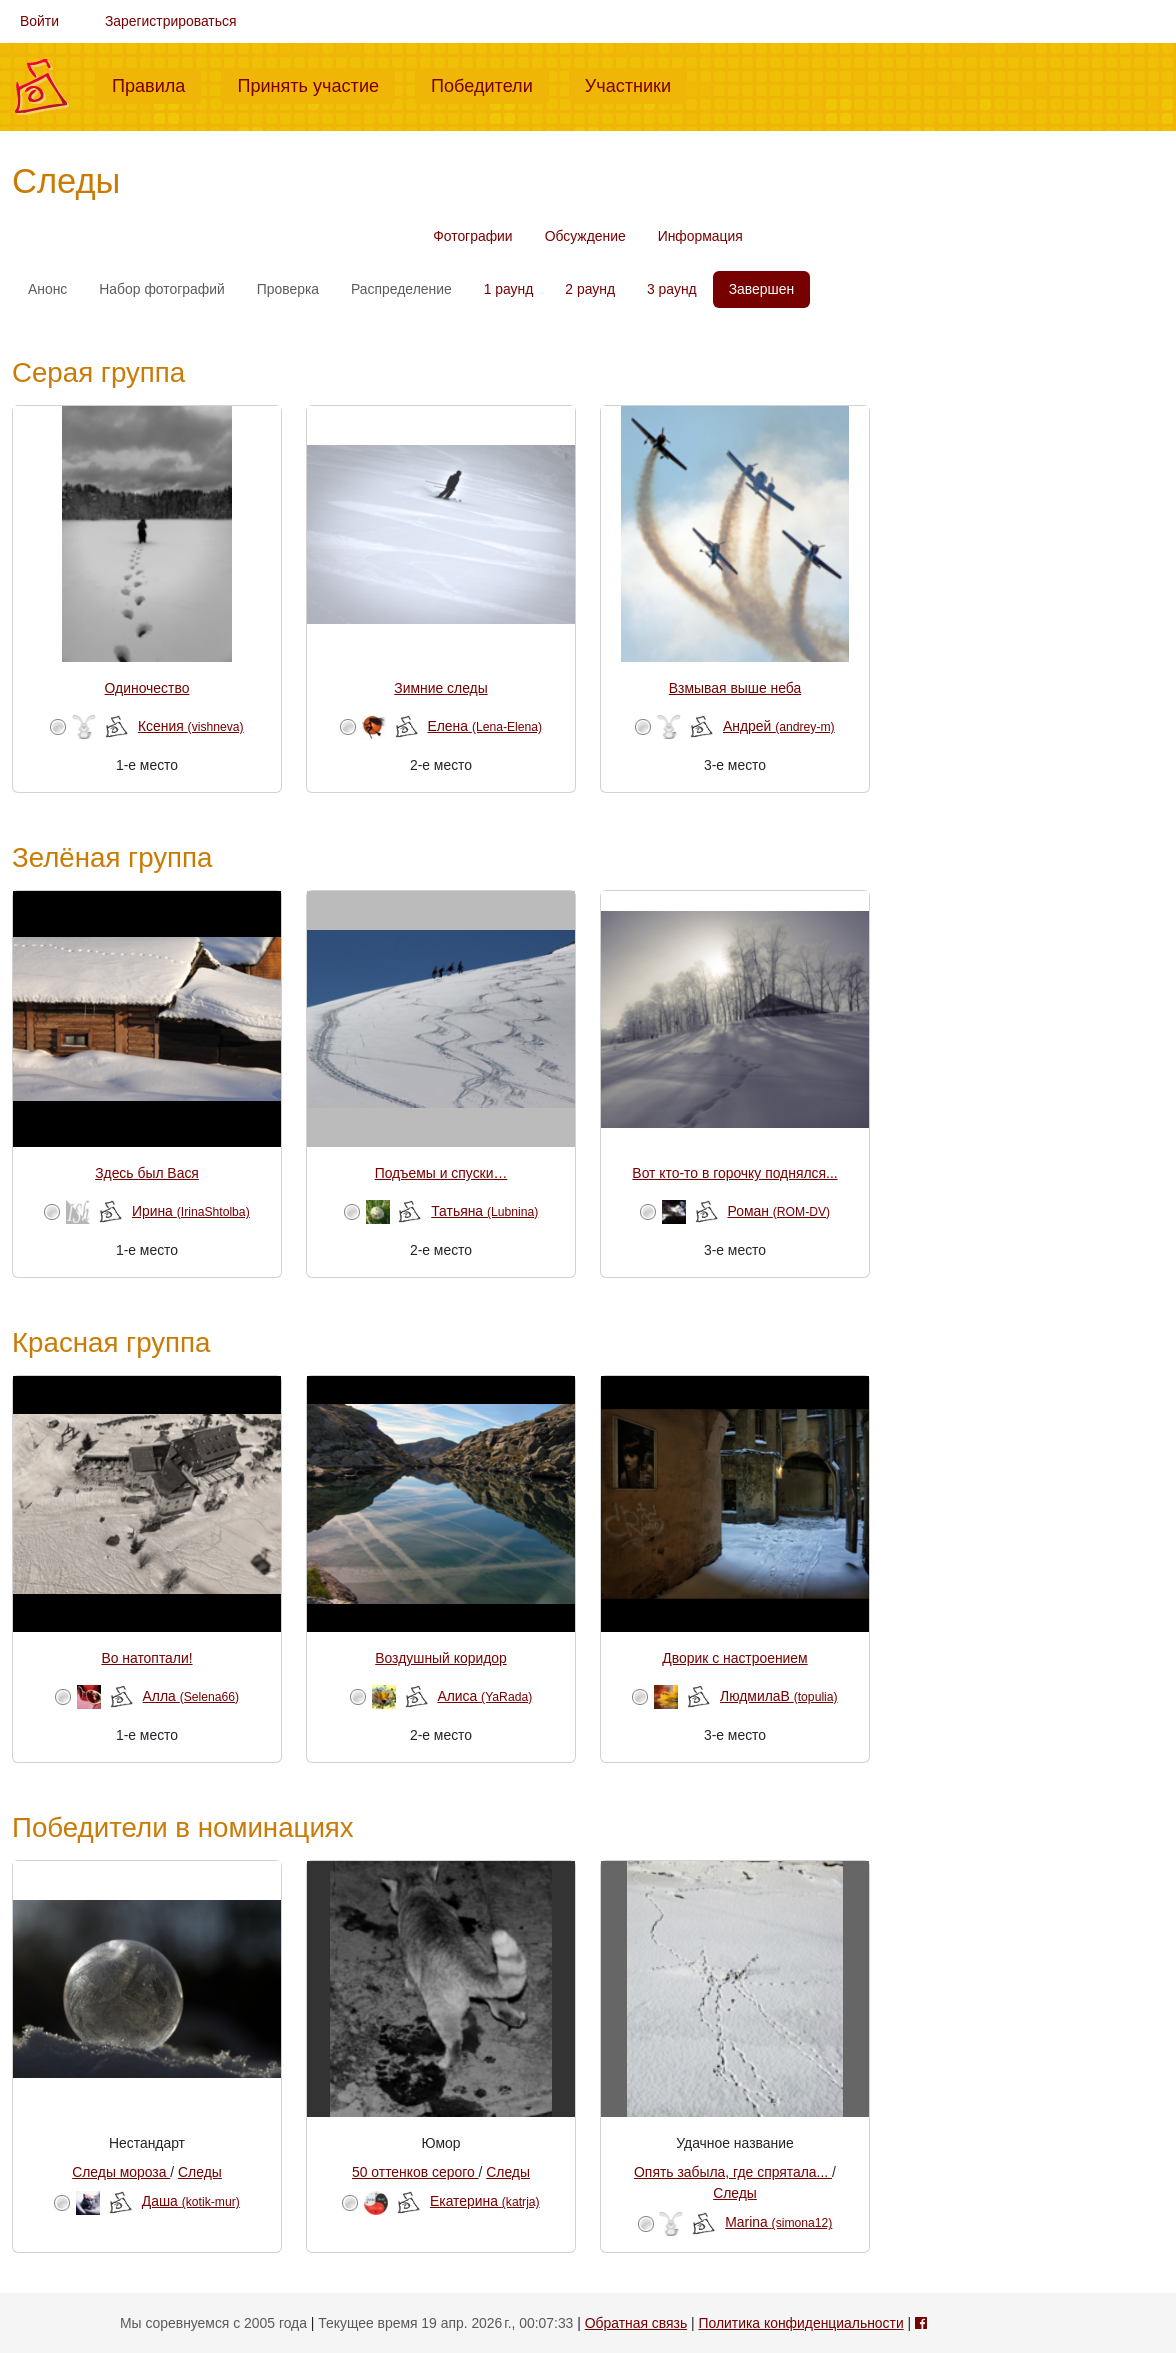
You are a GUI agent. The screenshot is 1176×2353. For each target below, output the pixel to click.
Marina (778, 2222)
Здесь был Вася (147, 1173)
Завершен (761, 289)
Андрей (779, 726)
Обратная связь (636, 2323)
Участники (636, 84)
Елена (484, 726)
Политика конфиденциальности (801, 2323)
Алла (191, 1696)
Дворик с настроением (734, 1658)
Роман (778, 1211)
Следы (200, 2172)
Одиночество (147, 688)
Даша (191, 2201)
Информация (700, 236)
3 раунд (672, 289)
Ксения (191, 726)
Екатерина (485, 2201)
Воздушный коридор (441, 1658)
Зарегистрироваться (171, 21)
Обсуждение (585, 236)
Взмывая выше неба (735, 688)
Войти (39, 21)
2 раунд (590, 289)
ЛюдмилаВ (779, 1696)
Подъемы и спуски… (441, 1173)
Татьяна (484, 1211)
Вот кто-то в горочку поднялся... (734, 1173)
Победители (490, 84)
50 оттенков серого (415, 2172)
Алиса (484, 1696)
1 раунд (509, 289)
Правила (156, 84)
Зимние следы (440, 688)
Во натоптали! (146, 1658)
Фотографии (472, 236)
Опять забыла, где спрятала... (733, 2172)
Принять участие (316, 84)
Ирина (191, 1211)
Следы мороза (121, 2172)
